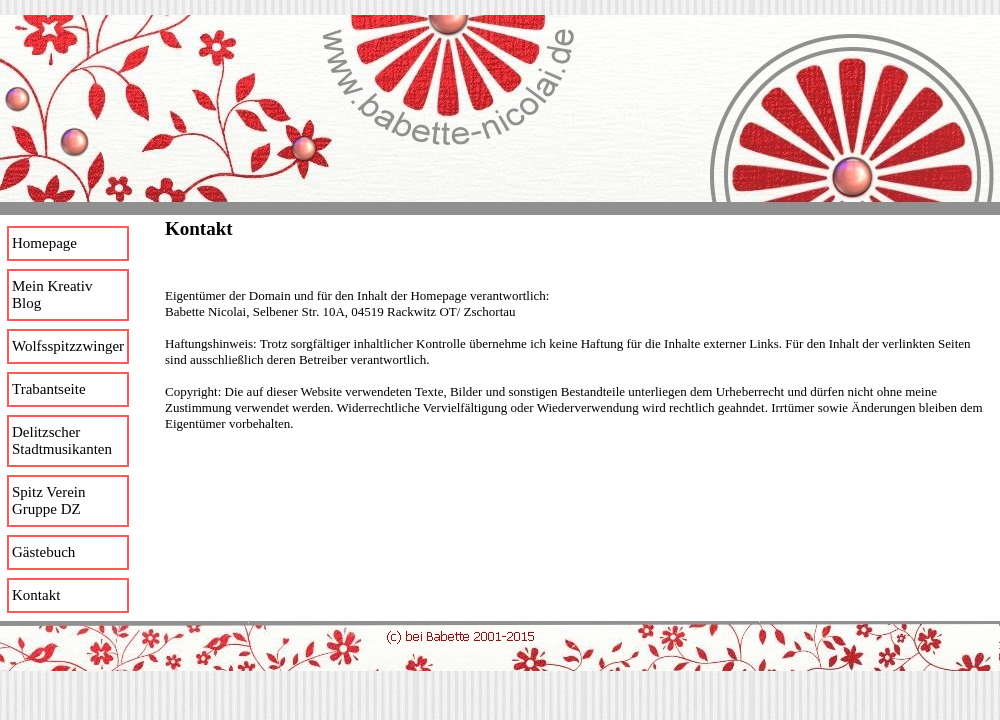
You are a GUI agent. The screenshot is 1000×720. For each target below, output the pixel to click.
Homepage (44, 243)
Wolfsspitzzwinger (68, 346)
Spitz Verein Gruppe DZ (48, 500)
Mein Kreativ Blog (52, 294)
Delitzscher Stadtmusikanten (62, 440)
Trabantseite (49, 389)
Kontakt (36, 595)
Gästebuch (43, 552)
